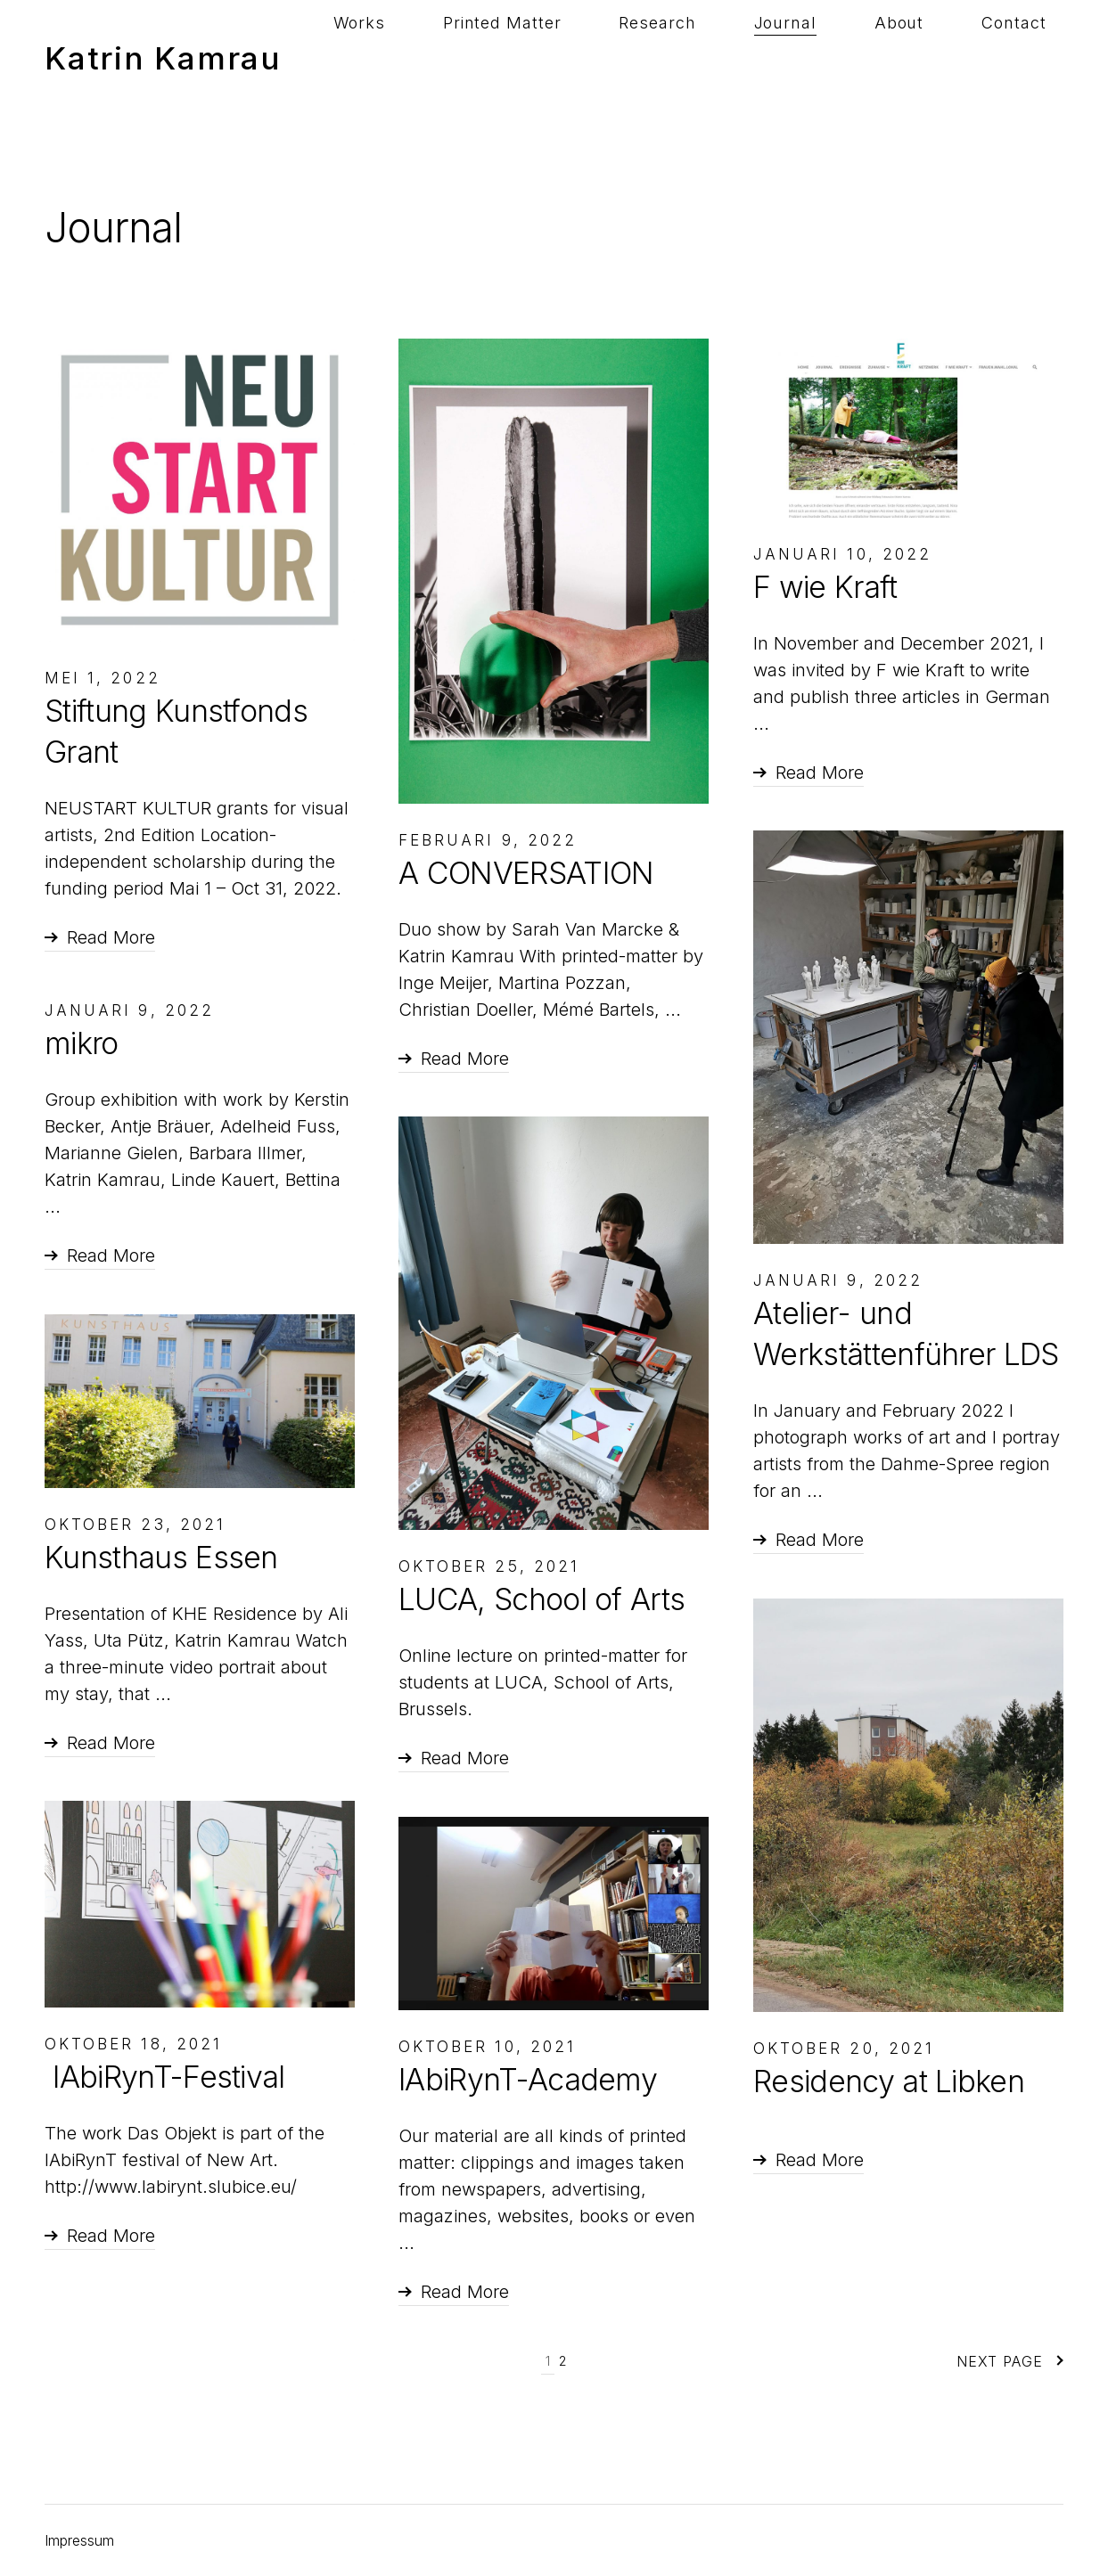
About (951, 57)
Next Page (1009, 2361)
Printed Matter (658, 57)
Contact (1031, 57)
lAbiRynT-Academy (527, 2079)
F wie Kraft (825, 586)
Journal (872, 57)
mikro (82, 1043)
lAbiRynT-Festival (165, 2076)
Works (551, 57)
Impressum (79, 2540)
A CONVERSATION (525, 873)
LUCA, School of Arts (541, 1599)
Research (779, 57)
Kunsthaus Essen (161, 1557)
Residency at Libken (888, 2081)
